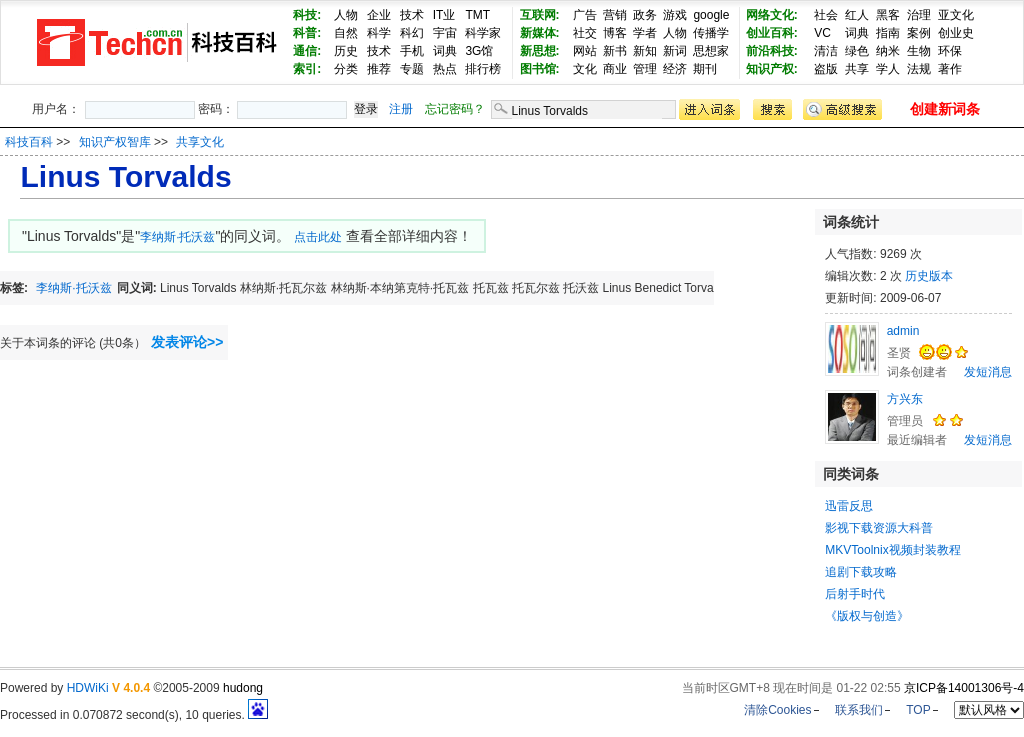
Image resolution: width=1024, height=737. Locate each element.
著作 (950, 69)
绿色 (857, 51)
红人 (857, 15)
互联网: (540, 15)
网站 (585, 51)
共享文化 (200, 142)
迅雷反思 (849, 506)
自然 (346, 33)
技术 (412, 15)
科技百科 (29, 142)
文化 (585, 69)
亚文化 (956, 15)
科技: (307, 15)
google (711, 15)
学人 (888, 69)
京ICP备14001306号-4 (964, 688)
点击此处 (318, 237)
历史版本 (929, 276)
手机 (412, 51)
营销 (615, 15)
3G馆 (479, 51)
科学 (379, 33)
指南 (888, 33)
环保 (950, 51)
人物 (346, 15)
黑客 (888, 15)
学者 (645, 33)
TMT (477, 15)
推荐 (379, 69)
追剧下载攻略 (861, 572)
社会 (826, 15)
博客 (615, 33)
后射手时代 (855, 594)
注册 (401, 109)
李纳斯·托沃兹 (177, 237)
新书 (615, 51)
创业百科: (772, 33)
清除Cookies (777, 710)
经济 (675, 69)
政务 (645, 15)
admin (903, 331)
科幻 (412, 33)
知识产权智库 (116, 142)
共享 (857, 69)
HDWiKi (88, 688)
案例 (919, 33)
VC (822, 33)
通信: (307, 51)
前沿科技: (772, 51)
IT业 (444, 15)
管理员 (905, 421)
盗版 (826, 69)
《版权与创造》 (867, 616)
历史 (346, 51)
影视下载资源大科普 (879, 528)
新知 (645, 51)
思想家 (711, 51)
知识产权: (772, 69)
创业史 (956, 33)
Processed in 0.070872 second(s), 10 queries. (134, 715)
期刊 (705, 69)
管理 (645, 69)
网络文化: (772, 15)
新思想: (540, 51)
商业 (615, 69)
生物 (919, 51)
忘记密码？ (455, 109)
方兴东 (905, 399)
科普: (307, 33)
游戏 (675, 15)
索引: (307, 69)
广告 (585, 15)
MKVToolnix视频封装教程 (892, 550)
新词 (675, 51)
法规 (919, 69)
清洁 (826, 51)
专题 (412, 69)
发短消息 (988, 372)
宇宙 (445, 33)
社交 (585, 33)
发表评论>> (187, 342)
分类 (346, 69)
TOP (918, 710)
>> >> (140, 142)
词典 (445, 51)
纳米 (888, 51)
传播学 (711, 33)
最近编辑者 (917, 440)
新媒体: (540, 33)
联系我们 (859, 710)
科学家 (483, 33)
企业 (379, 15)
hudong (243, 688)
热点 (445, 69)
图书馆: (540, 69)
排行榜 (483, 69)
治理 (919, 15)
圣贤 (899, 353)
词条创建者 (917, 372)
